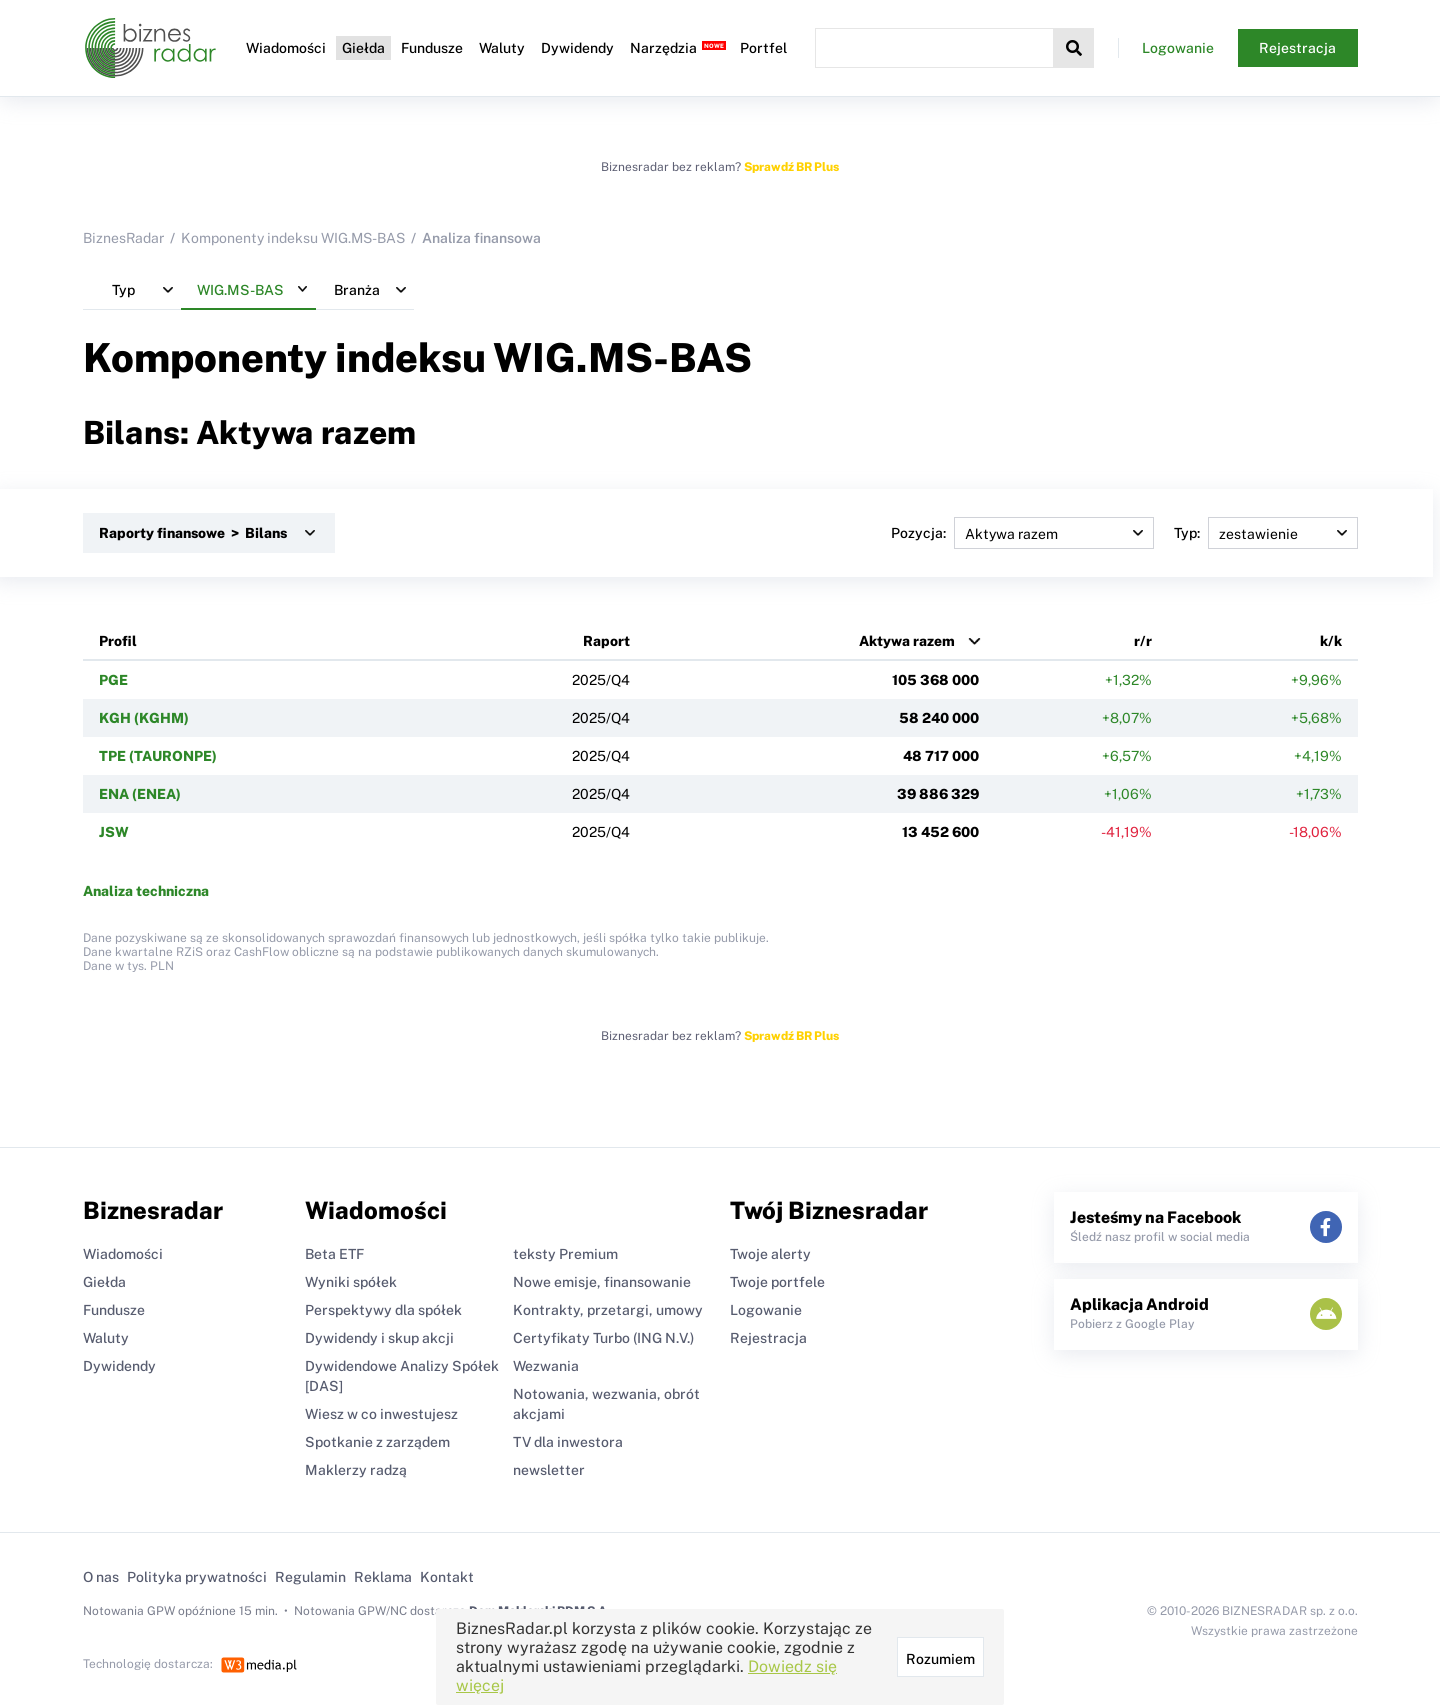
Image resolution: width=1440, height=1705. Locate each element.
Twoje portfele (777, 1282)
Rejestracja (1297, 48)
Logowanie (1178, 48)
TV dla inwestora (568, 1442)
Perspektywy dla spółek (383, 1310)
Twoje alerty (770, 1254)
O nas (101, 1577)
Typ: (1266, 533)
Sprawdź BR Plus (791, 167)
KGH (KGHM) (144, 718)
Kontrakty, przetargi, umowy (608, 1310)
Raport (606, 641)
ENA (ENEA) (140, 794)
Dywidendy (577, 48)
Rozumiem (940, 1659)
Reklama (383, 1577)
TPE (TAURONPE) (158, 756)
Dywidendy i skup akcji (379, 1338)
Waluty (502, 48)
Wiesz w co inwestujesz (381, 1414)
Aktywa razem (907, 641)
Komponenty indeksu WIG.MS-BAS (293, 238)
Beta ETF (334, 1254)
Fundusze (432, 48)
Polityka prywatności (197, 1577)
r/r (1143, 641)
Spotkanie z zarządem (377, 1442)
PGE (113, 680)
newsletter (549, 1470)
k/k (1331, 641)
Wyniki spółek (351, 1282)
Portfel (763, 48)
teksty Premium (565, 1254)
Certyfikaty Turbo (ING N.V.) (603, 1338)
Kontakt (447, 1577)
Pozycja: (1022, 533)
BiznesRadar (123, 238)
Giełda (363, 48)
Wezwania (546, 1366)
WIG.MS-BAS (622, 357)
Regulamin (310, 1577)
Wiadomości (286, 48)
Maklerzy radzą (356, 1470)
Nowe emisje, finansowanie (602, 1282)
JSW (114, 832)
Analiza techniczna (146, 891)
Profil (118, 641)
